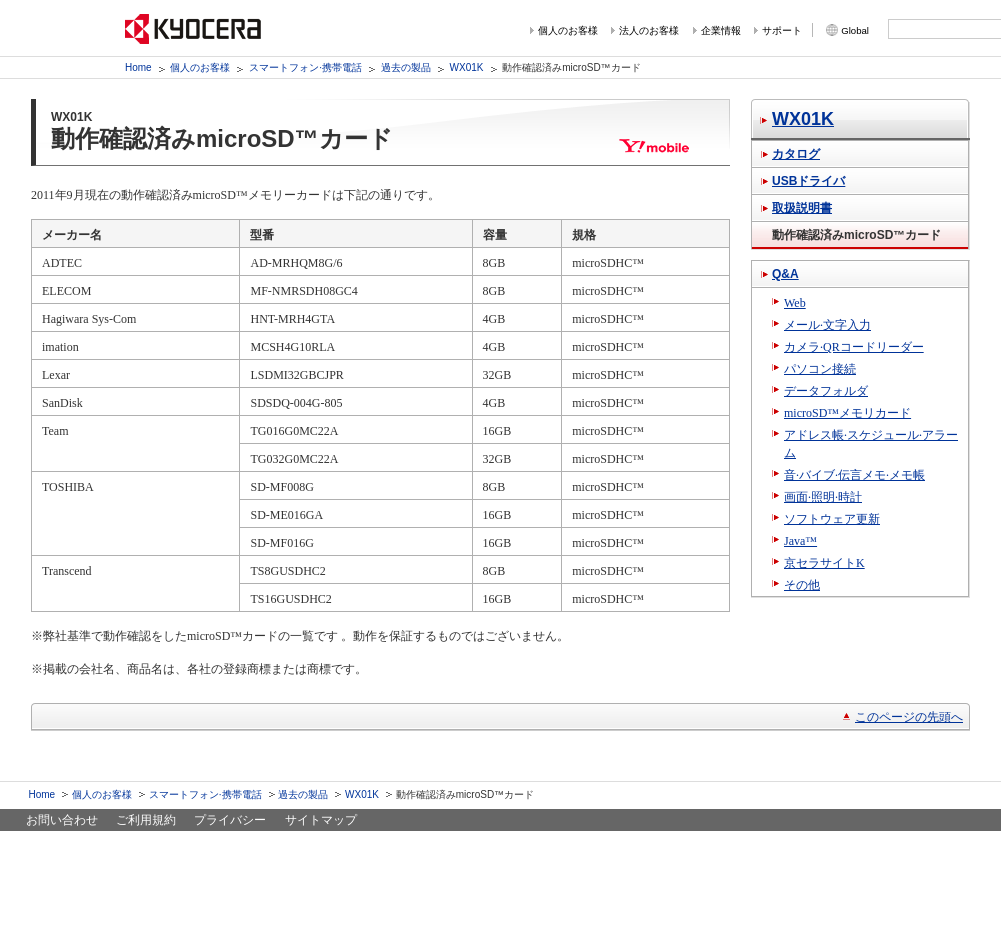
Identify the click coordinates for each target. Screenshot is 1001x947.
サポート (782, 30)
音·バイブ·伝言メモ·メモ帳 (854, 475)
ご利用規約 (146, 820)
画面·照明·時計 (823, 497)
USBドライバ (808, 181)
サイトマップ (321, 820)
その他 (802, 585)
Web (795, 303)
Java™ (800, 541)
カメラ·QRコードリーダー (854, 347)
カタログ (796, 154)
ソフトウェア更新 (832, 519)
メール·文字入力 (827, 325)
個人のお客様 (568, 30)
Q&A (785, 274)
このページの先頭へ (909, 717)
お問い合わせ (62, 820)
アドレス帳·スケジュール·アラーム (871, 444)
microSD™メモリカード (847, 413)
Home (138, 67)
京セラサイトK (824, 563)
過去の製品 (406, 67)
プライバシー (230, 820)
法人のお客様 (649, 30)
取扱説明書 (802, 208)
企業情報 (721, 30)
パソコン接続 (820, 369)
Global (855, 30)
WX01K (467, 67)
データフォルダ (826, 391)
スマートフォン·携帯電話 (305, 67)
